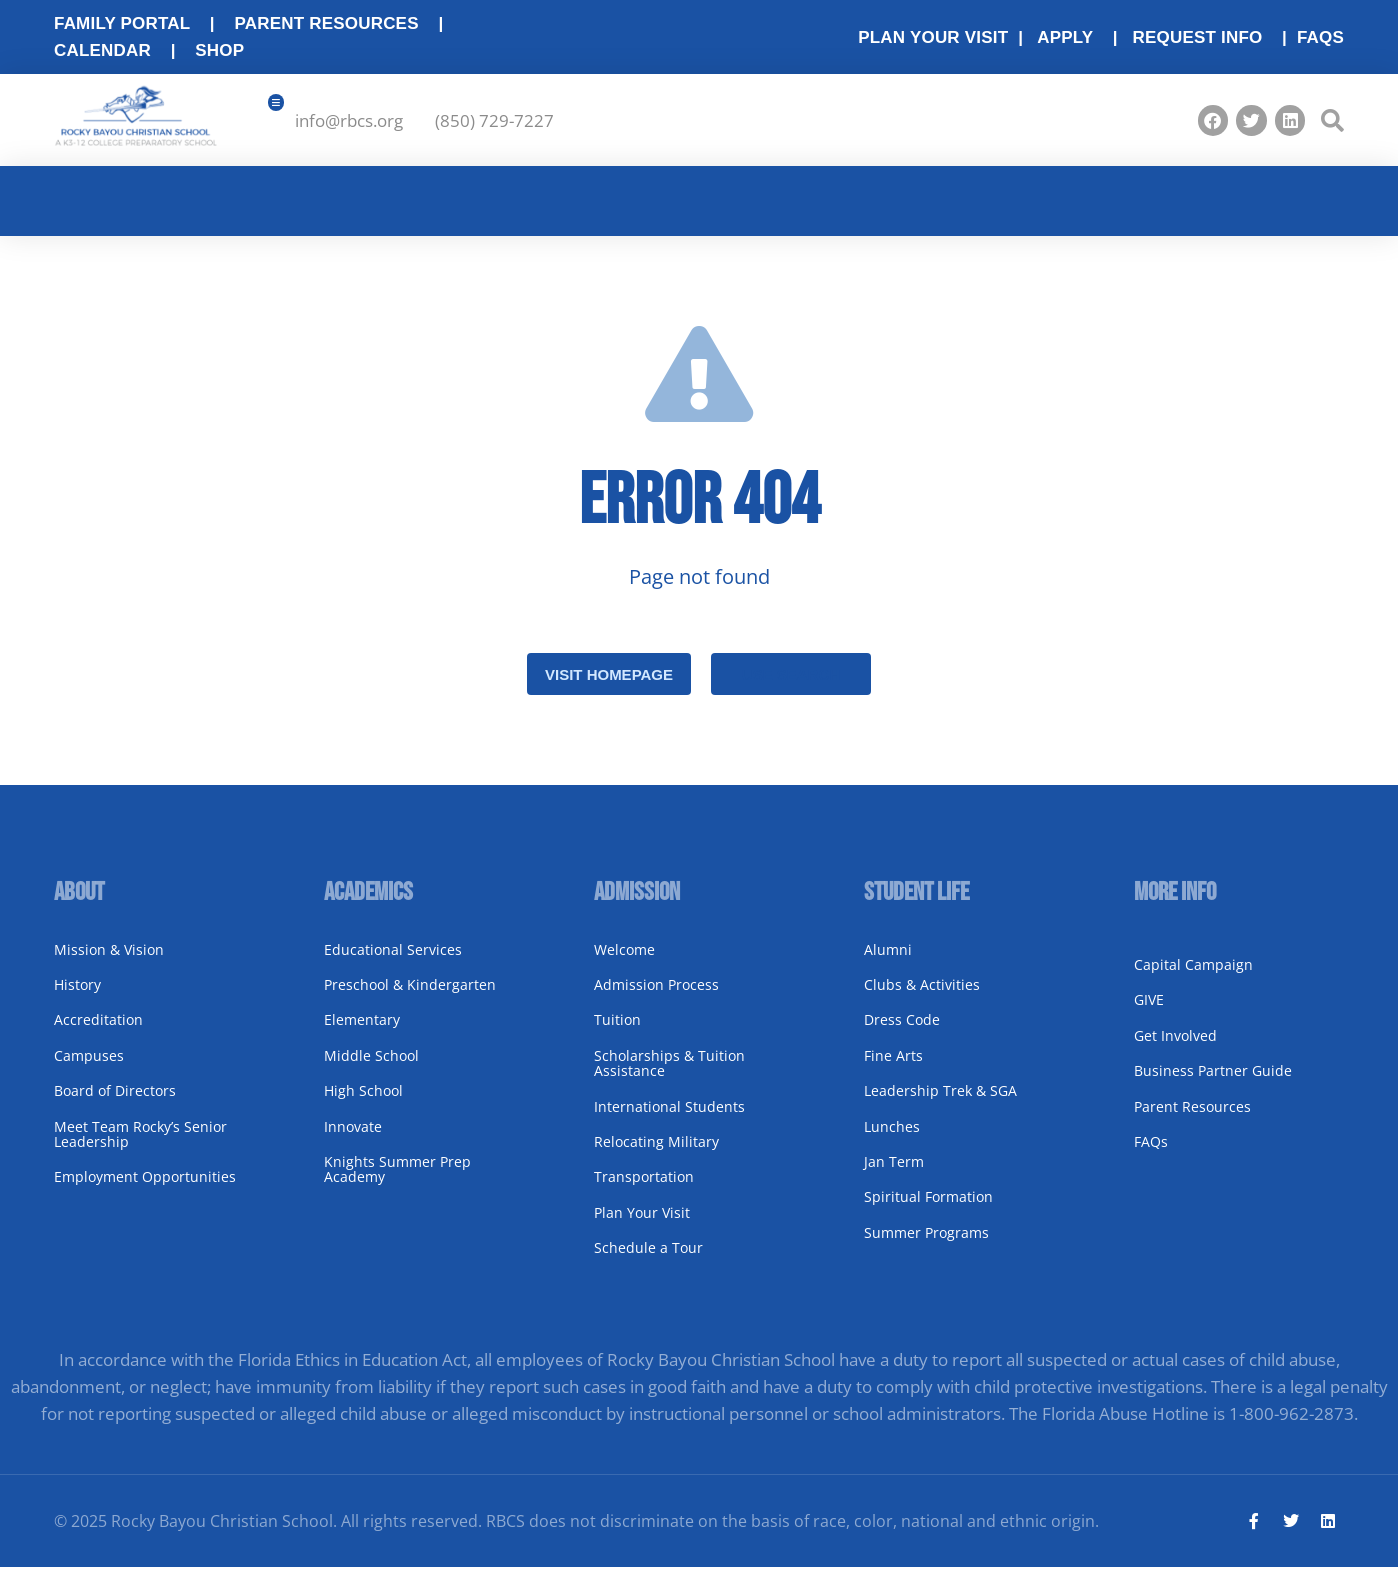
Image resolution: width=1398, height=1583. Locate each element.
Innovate (353, 1140)
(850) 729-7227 (494, 127)
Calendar (102, 50)
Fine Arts (893, 1069)
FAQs (1320, 37)
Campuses (89, 1069)
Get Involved (1175, 1049)
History (77, 998)
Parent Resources (326, 23)
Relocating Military (656, 1155)
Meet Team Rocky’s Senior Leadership (140, 1148)
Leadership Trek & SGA (940, 1105)
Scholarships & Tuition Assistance (669, 1077)
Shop (219, 50)
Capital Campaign (1193, 978)
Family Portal (122, 23)
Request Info (1197, 37)
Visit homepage (609, 688)
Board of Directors (115, 1105)
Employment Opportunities (145, 1191)
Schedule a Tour (648, 1261)
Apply (1065, 37)
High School (363, 1105)
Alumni (888, 963)
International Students (669, 1120)
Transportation (644, 1191)
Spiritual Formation (928, 1211)
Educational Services (393, 963)
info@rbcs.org (349, 127)
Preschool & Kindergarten (410, 998)
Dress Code (902, 1034)
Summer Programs (926, 1246)
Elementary (362, 1034)
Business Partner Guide (1213, 1085)
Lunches (892, 1140)
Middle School (371, 1069)
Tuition (617, 1034)
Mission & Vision (109, 963)
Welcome (624, 963)
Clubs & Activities (922, 998)
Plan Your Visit (642, 1226)
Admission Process (656, 998)
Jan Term (894, 1175)
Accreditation (98, 1034)
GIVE (1149, 1014)
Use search (791, 688)
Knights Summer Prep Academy (397, 1183)
